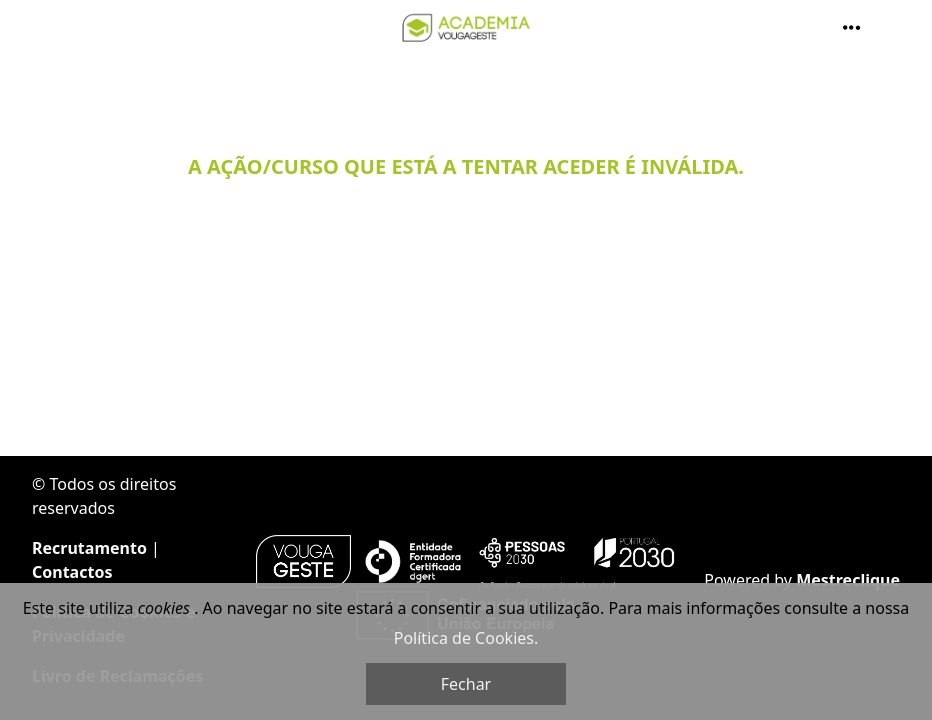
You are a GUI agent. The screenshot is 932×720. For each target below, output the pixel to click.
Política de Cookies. (466, 638)
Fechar (466, 684)
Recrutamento (89, 548)
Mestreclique (848, 580)
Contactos (72, 572)
